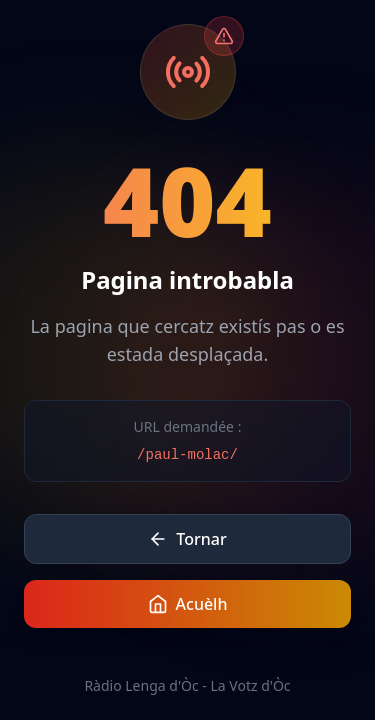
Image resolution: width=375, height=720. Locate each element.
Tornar (187, 539)
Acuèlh (188, 604)
